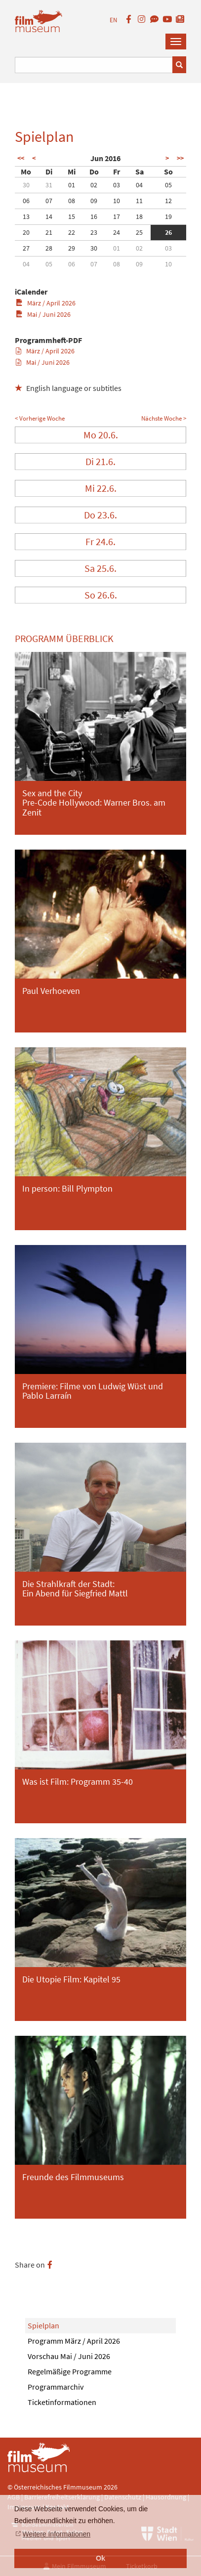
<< (20, 158)
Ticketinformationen (62, 2402)
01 (71, 184)
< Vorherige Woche (40, 418)
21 (48, 232)
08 (71, 200)
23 (93, 232)
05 (168, 184)
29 (71, 248)
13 (26, 216)
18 (139, 216)
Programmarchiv (55, 2387)
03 (116, 184)
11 (139, 200)
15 (71, 216)
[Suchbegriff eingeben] (94, 65)
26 (168, 232)
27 (26, 248)
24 (116, 232)
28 (48, 248)
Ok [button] (100, 2558)
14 (48, 216)
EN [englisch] (113, 20)
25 (139, 232)
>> (180, 158)
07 (48, 200)
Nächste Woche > (163, 418)
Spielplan (43, 2325)
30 (26, 184)
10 (116, 200)
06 (26, 200)
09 (93, 200)
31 (48, 184)
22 (71, 232)
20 (26, 232)
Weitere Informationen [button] (56, 2534)
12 (168, 200)
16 (93, 216)
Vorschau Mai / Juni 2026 (69, 2356)
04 (139, 184)
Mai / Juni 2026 (43, 314)
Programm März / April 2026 (74, 2341)
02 (93, 184)
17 (116, 216)
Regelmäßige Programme (70, 2371)
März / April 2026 (46, 303)
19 (168, 216)
